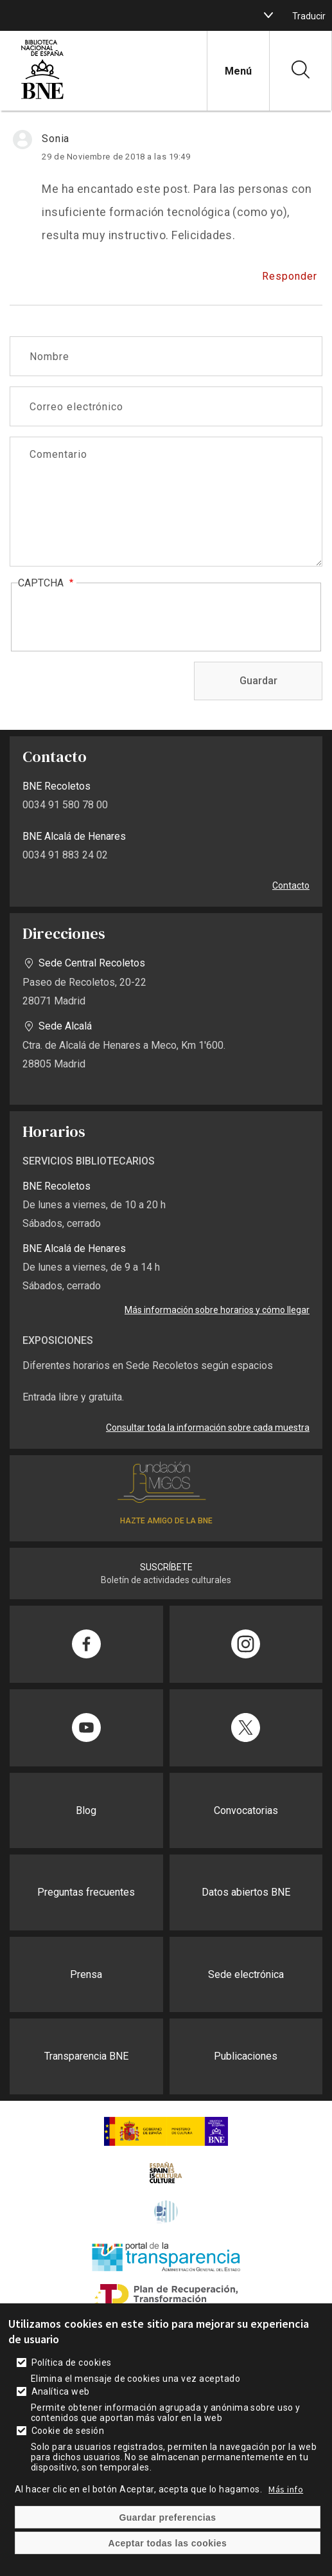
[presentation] (115, 618)
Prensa (86, 1974)
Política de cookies (71, 2362)
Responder (289, 276)
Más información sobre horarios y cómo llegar (217, 1310)
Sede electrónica (246, 1974)
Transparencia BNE (86, 2056)
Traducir (309, 16)
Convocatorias (246, 1810)
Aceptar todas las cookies (168, 2543)
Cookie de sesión (68, 2431)
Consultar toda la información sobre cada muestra (208, 1427)
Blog (86, 1810)
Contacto (291, 885)
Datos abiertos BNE (246, 1892)
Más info (285, 2489)
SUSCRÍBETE (166, 1567)
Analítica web (60, 2391)
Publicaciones (245, 2056)
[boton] (268, 15)
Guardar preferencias (167, 2517)
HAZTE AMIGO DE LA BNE (166, 1520)
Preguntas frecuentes (86, 1892)
